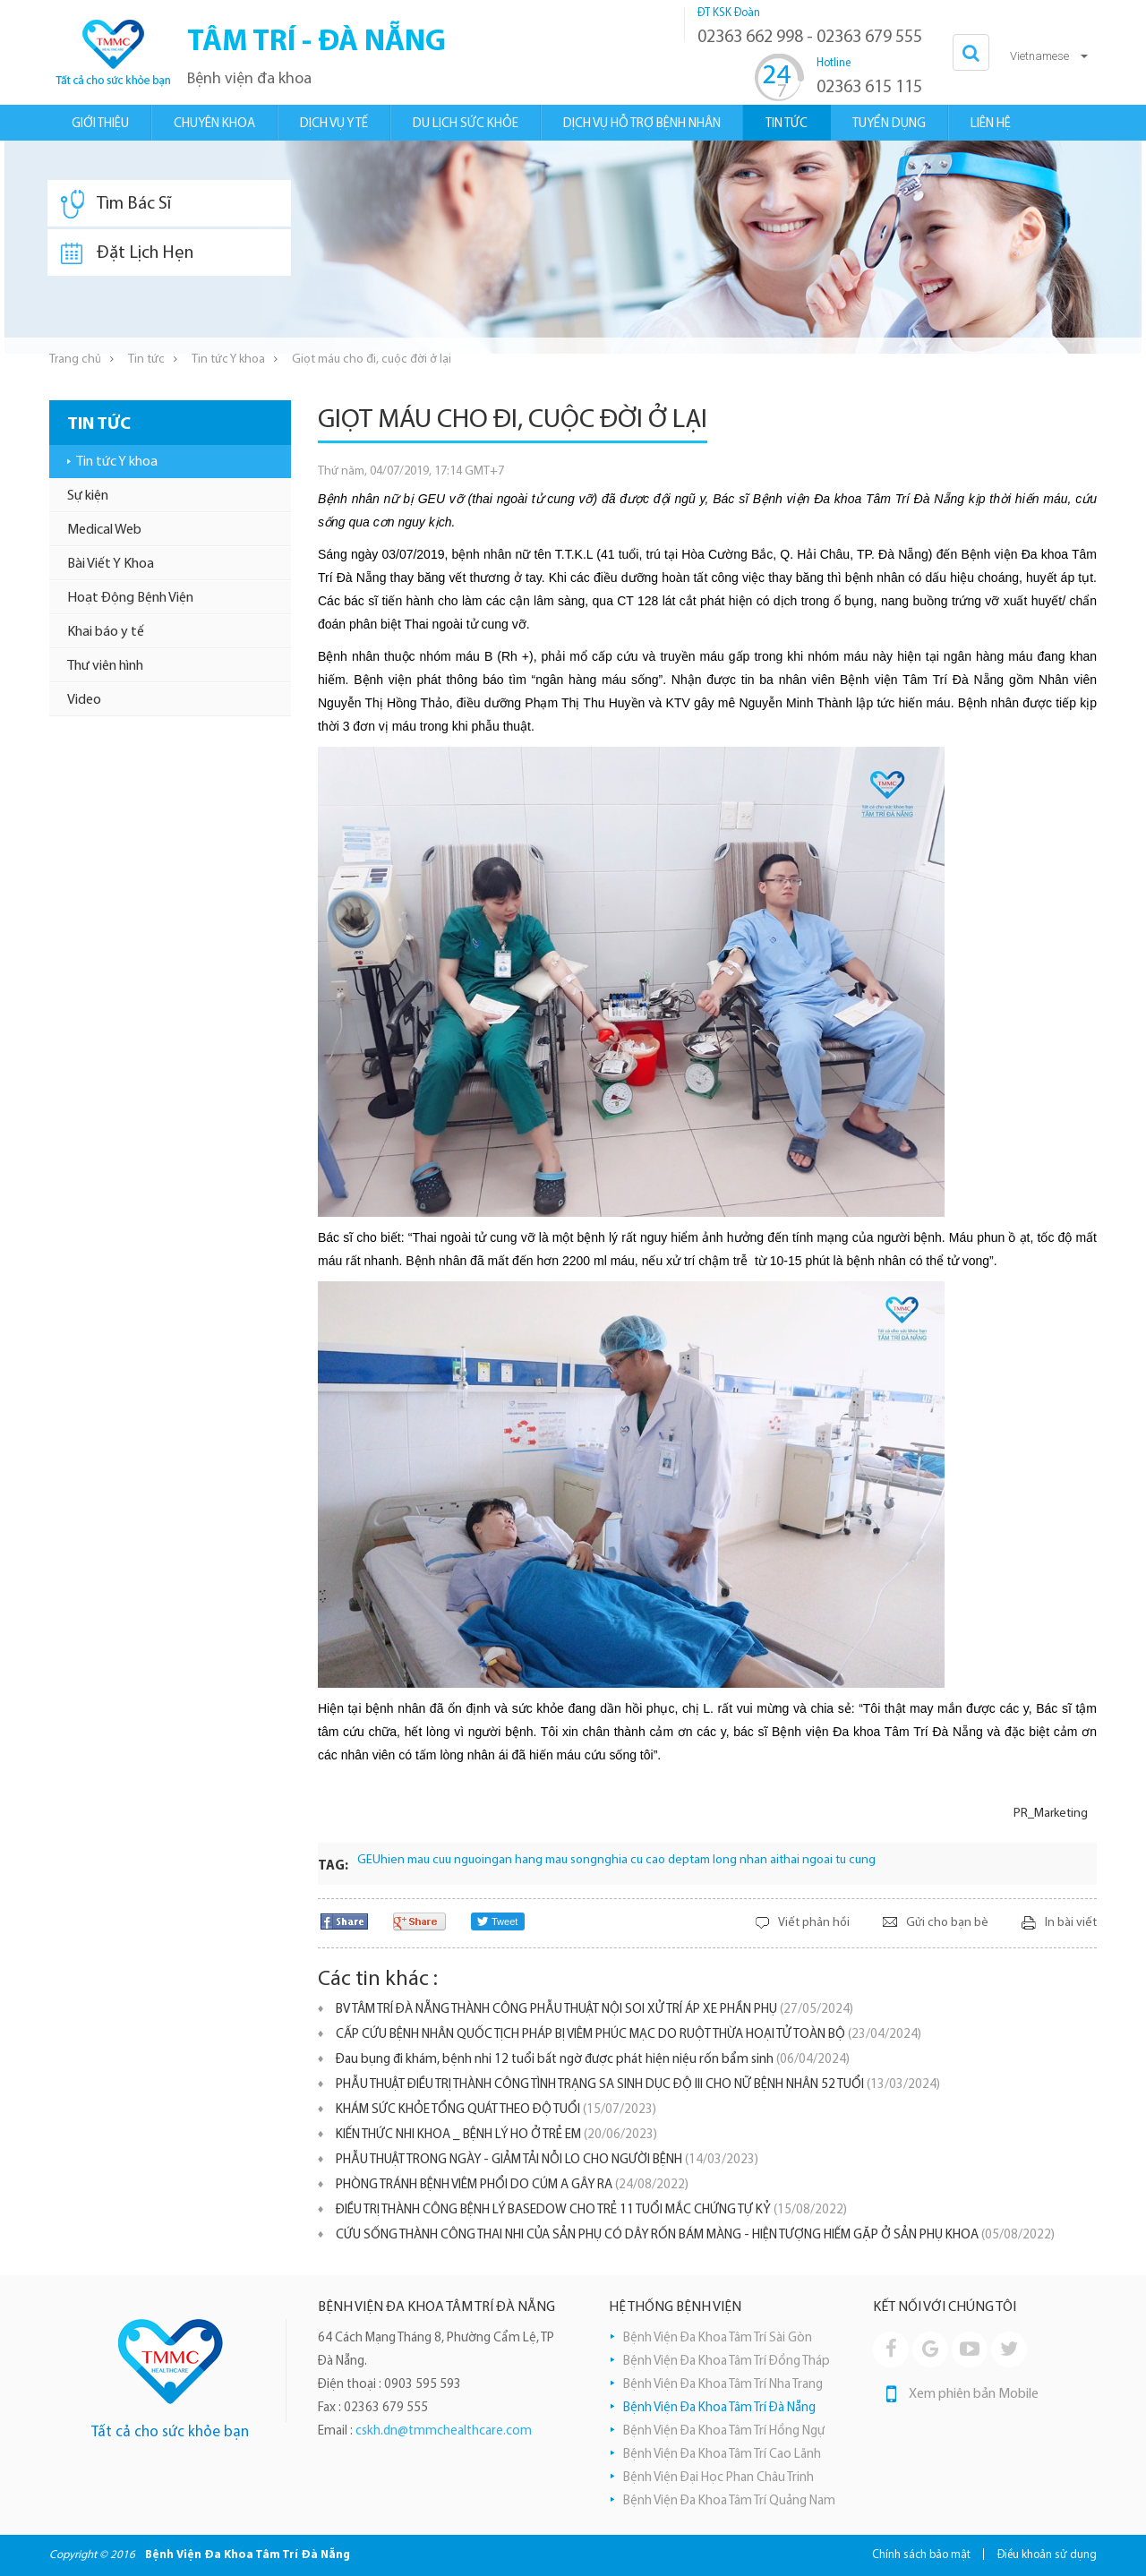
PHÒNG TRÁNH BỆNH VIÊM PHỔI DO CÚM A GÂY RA (512, 2185)
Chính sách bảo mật (921, 2555)
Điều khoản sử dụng (1047, 2555)
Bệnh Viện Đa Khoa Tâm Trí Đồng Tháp (726, 2361)
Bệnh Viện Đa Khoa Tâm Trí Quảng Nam (729, 2501)
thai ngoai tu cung (827, 1860)
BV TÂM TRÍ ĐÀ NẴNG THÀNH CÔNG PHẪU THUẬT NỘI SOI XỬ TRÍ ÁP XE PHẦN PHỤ (594, 2009)
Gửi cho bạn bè (947, 1923)
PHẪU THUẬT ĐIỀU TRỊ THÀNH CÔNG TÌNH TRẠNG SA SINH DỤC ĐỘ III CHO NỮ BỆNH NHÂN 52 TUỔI (638, 2085)
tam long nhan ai (734, 1860)
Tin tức (146, 359)
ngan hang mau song (540, 1860)
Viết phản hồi (814, 1923)
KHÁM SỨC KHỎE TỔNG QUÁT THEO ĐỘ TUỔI (496, 2110)
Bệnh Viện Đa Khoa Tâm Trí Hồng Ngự (724, 2431)
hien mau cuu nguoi (432, 1860)
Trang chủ (75, 359)
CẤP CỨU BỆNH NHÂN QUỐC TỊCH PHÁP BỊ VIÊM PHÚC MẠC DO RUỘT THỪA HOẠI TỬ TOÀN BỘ (628, 2034)
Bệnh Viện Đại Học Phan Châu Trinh (718, 2478)
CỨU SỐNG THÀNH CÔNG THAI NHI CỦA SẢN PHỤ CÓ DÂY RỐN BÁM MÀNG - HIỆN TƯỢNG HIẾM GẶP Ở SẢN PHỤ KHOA (695, 2235)
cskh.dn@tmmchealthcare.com (443, 2431)
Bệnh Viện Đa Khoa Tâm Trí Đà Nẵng (719, 2408)
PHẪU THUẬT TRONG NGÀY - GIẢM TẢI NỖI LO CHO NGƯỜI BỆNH (547, 2160)
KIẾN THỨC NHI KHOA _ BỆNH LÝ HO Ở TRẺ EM (496, 2135)
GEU (369, 1860)
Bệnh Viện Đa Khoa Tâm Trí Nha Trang (723, 2385)
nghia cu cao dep (643, 1860)
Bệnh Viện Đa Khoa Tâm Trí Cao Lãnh (722, 2454)
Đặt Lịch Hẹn (127, 253)
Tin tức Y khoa (228, 359)
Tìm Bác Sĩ (116, 204)
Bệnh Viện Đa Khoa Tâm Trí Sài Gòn (717, 2338)
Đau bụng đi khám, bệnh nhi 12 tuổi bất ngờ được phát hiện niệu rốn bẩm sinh (593, 2060)
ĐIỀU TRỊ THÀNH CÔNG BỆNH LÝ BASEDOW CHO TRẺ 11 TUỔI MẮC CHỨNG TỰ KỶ (591, 2210)
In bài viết (1071, 1923)
